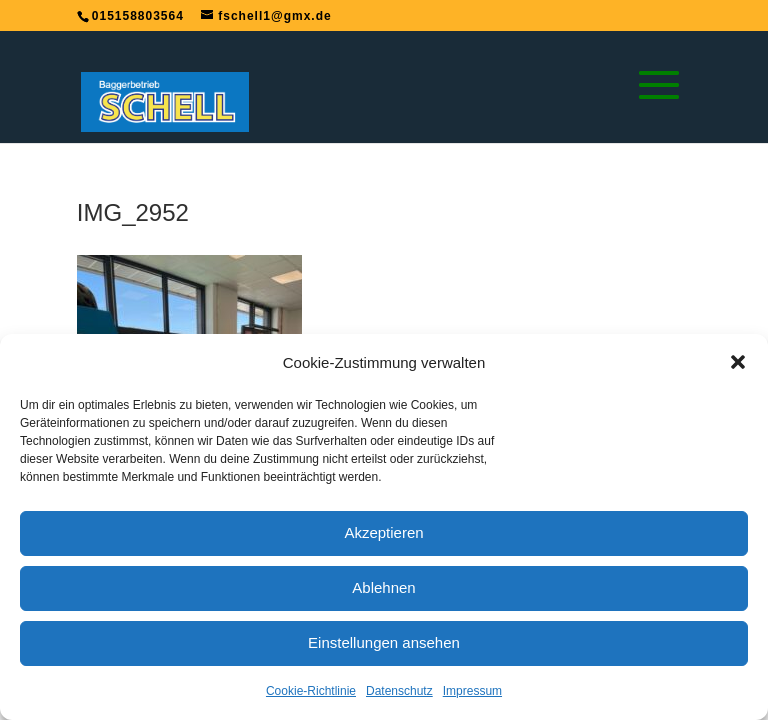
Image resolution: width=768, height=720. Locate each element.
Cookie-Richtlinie (311, 691)
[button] (738, 362)
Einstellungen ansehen (384, 642)
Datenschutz (399, 691)
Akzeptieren (383, 532)
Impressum (472, 691)
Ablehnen (383, 587)
